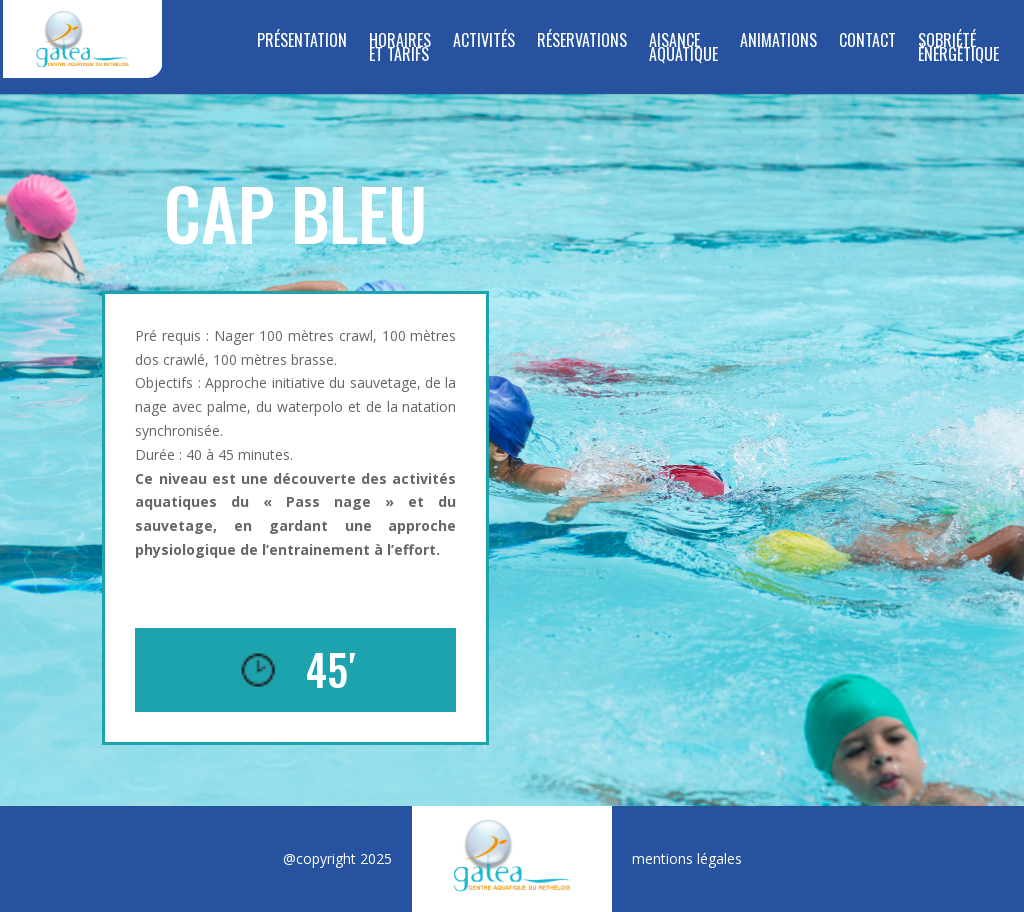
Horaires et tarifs (400, 49)
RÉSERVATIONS (582, 42)
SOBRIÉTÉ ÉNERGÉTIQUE (958, 49)
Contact (867, 42)
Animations (778, 42)
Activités (484, 42)
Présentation (302, 42)
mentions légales (687, 858)
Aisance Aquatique (683, 49)
